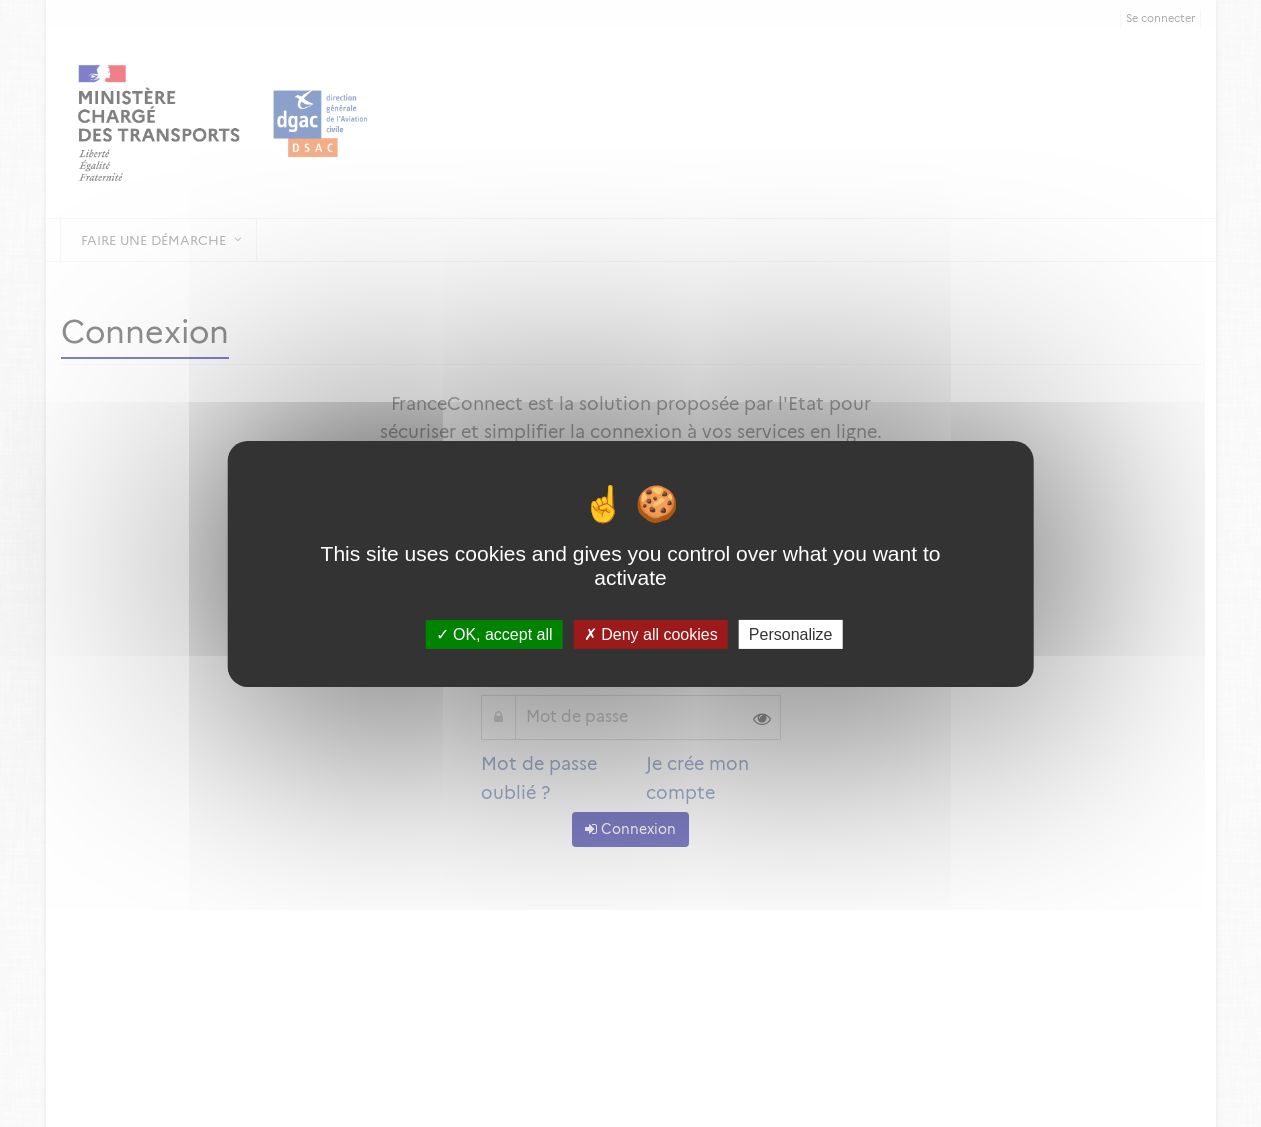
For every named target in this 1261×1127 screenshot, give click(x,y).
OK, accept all (494, 633)
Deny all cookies (651, 633)
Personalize (791, 633)
